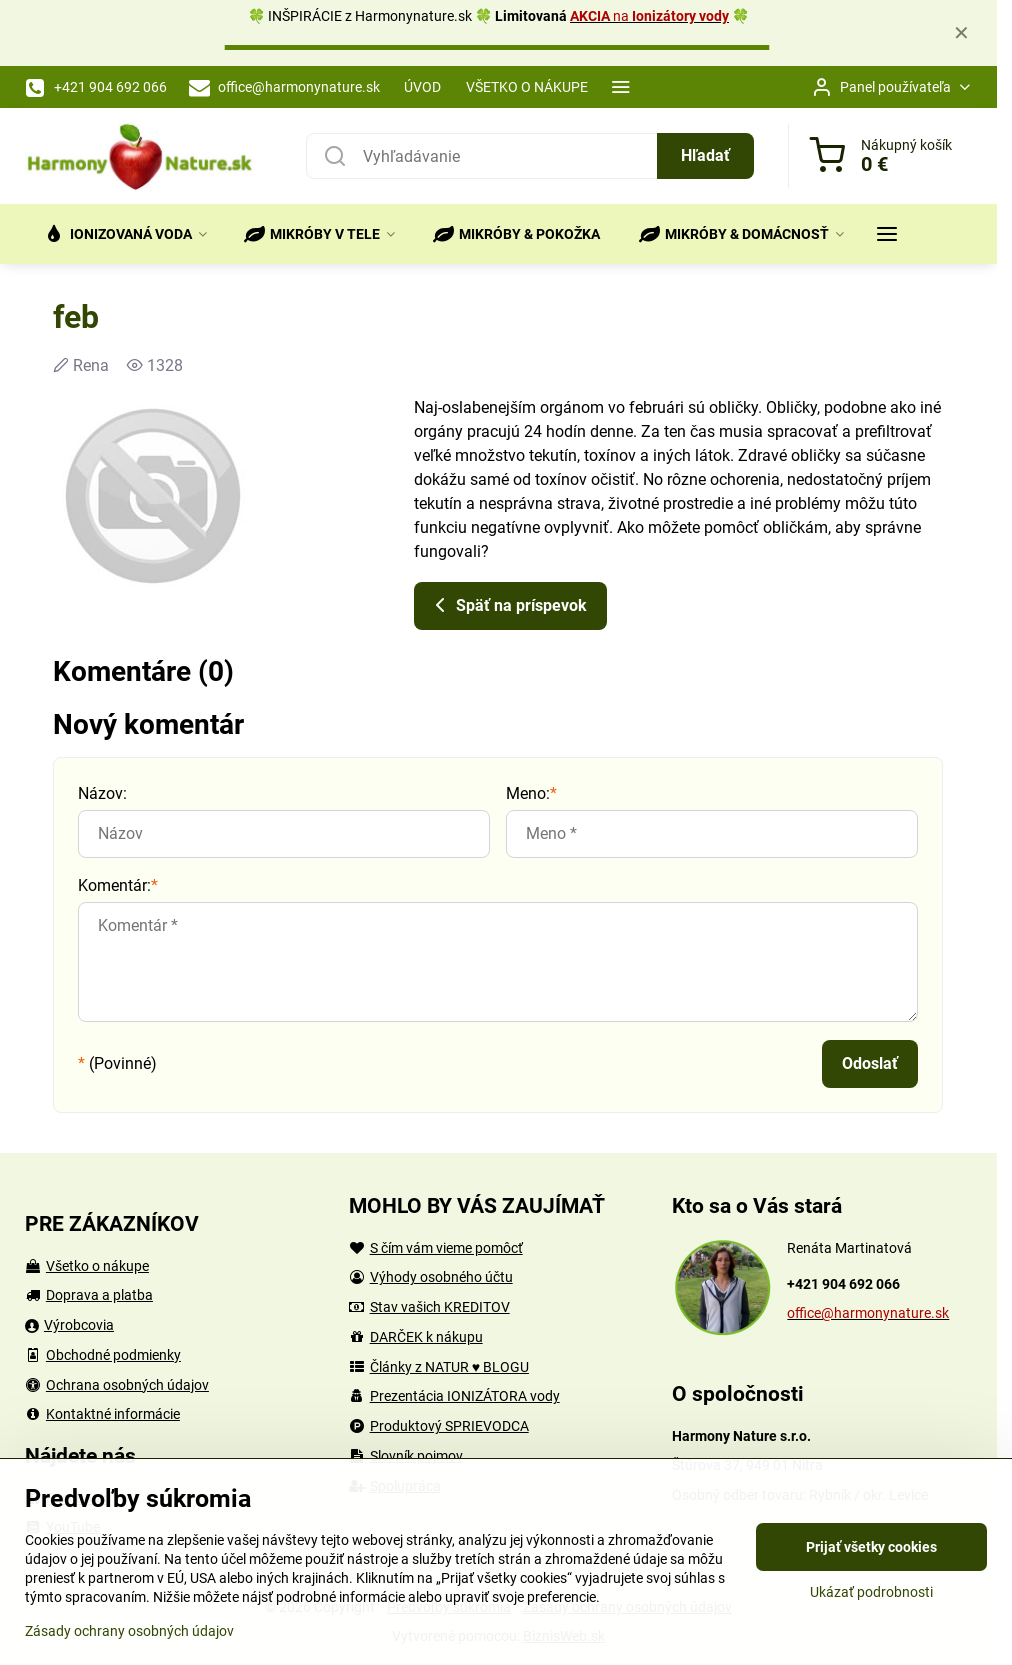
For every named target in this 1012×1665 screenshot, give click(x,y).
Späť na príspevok (507, 605)
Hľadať (705, 155)
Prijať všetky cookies (871, 1547)
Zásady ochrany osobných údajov (129, 1631)
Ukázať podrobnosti (871, 1592)
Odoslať (870, 1063)
